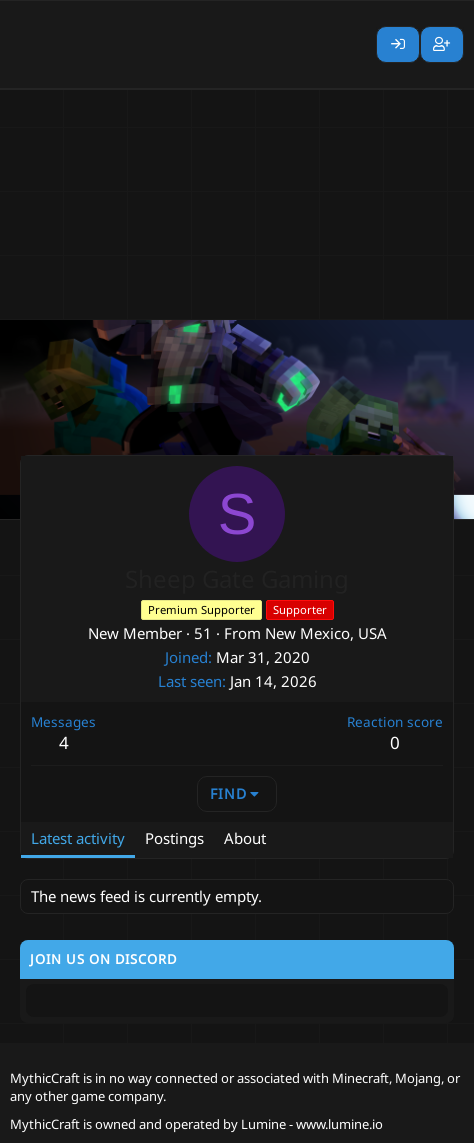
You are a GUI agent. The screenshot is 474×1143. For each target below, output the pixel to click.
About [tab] (245, 838)
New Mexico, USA (326, 633)
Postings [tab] (174, 838)
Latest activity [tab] (78, 838)
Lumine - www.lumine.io (312, 1124)
